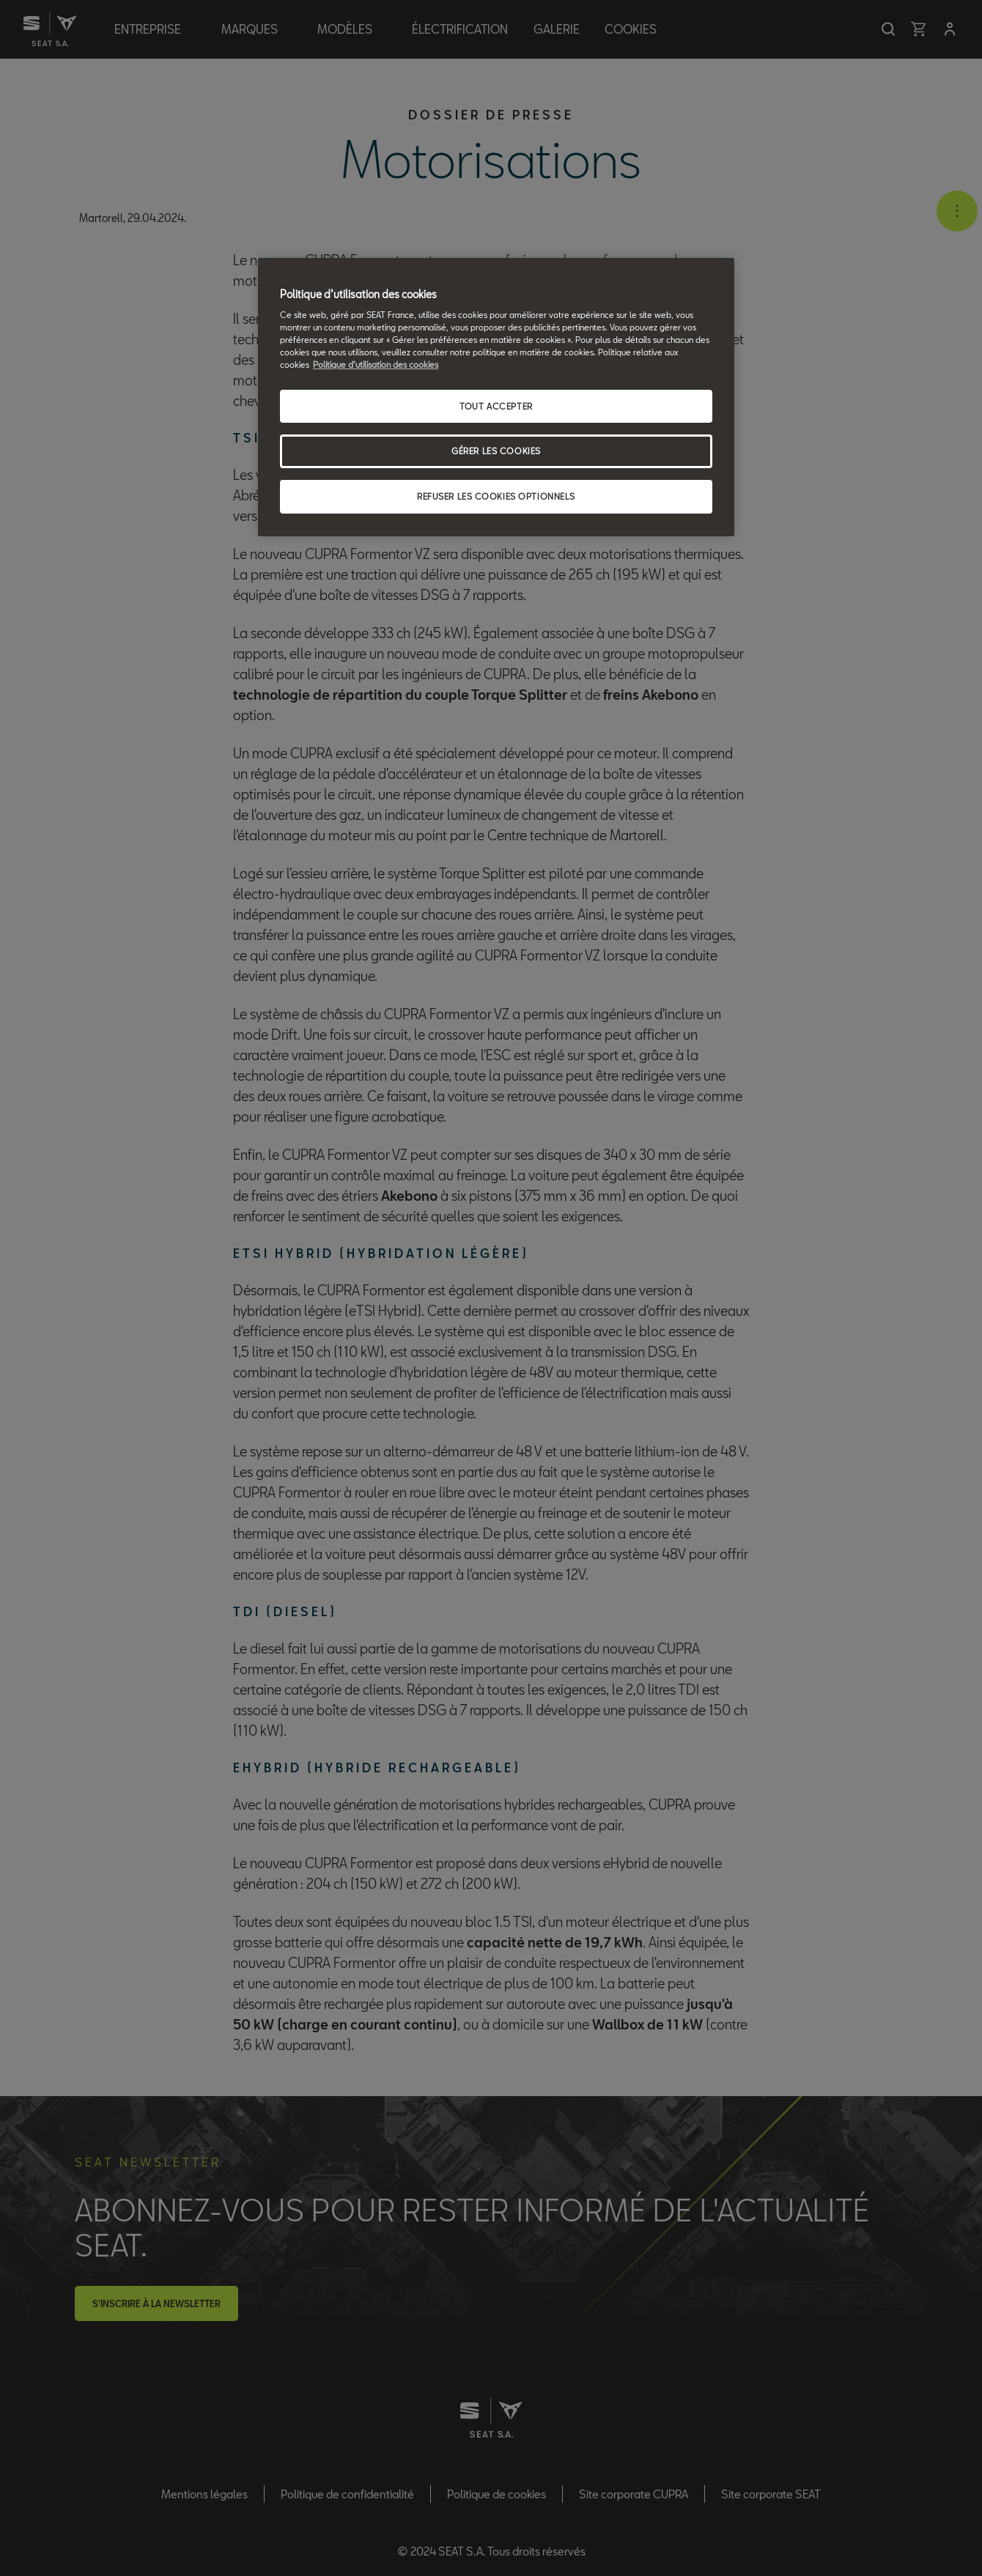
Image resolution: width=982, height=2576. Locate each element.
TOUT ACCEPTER (495, 406)
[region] (496, 397)
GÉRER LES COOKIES (496, 451)
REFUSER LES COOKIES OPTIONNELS (496, 496)
